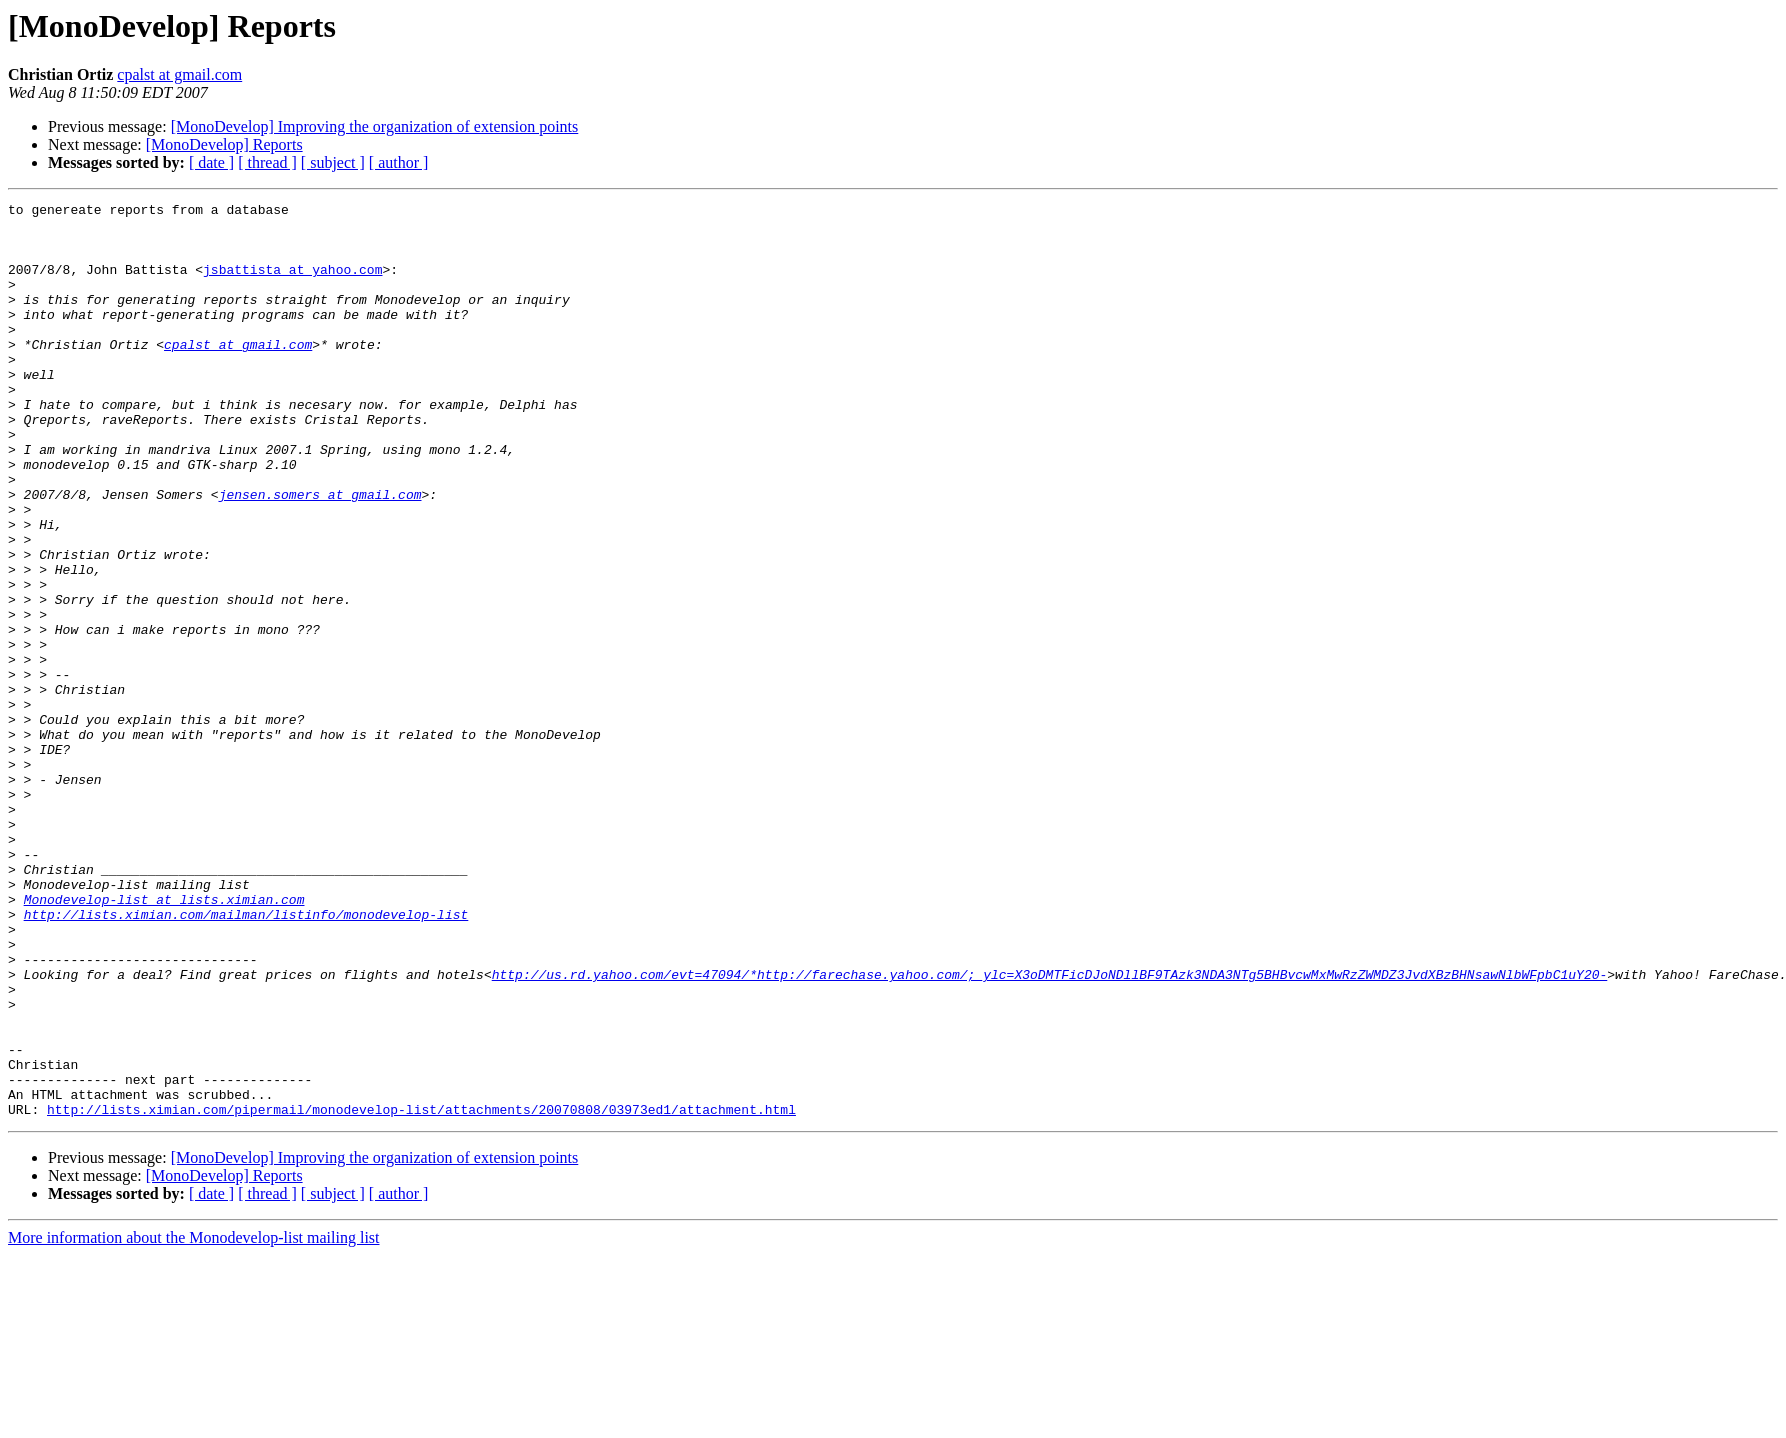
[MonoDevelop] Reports (224, 144)
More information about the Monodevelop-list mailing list (194, 1420)
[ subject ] (333, 162)
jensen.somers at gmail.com (320, 554)
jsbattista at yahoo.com (292, 284)
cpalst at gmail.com (179, 74)
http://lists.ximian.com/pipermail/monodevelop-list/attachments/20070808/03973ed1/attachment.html (421, 1292)
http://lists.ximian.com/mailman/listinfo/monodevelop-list (246, 1058)
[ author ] (399, 162)
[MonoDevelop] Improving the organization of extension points (375, 126)
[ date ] (211, 162)
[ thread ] (267, 162)
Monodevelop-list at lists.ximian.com (164, 1040)
